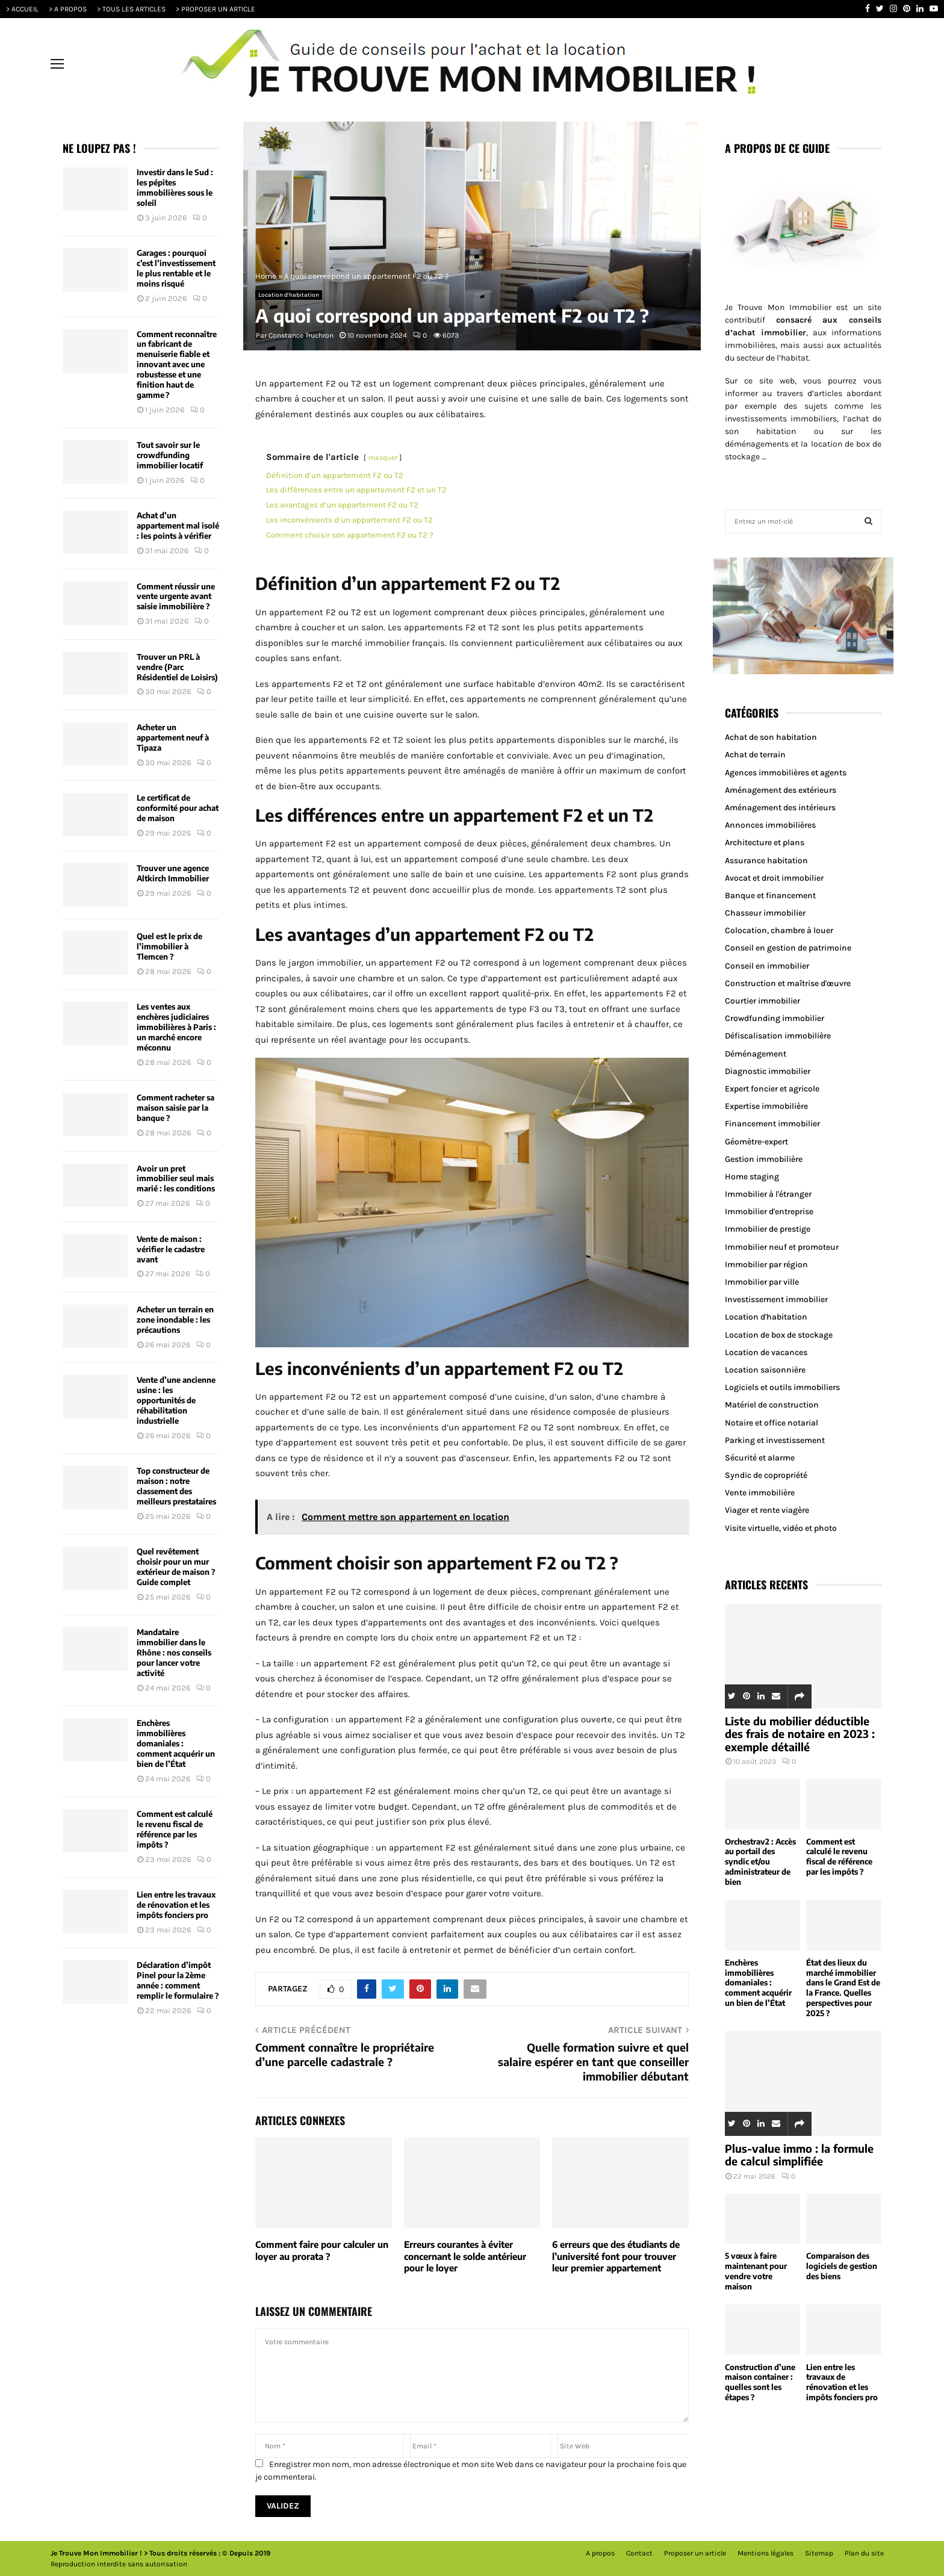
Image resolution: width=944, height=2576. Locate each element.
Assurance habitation (766, 860)
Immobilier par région (766, 1264)
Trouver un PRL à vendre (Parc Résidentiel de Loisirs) (177, 667)
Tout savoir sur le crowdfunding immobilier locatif (170, 455)
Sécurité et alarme (760, 1458)
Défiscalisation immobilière (778, 1036)
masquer (382, 457)
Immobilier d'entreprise (769, 1211)
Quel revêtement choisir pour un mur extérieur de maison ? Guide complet (176, 1567)
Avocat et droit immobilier (774, 878)
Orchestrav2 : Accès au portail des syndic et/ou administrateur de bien (760, 1862)
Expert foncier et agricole (772, 1089)
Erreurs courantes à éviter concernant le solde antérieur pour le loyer (465, 2256)
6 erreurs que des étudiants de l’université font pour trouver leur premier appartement (616, 2256)
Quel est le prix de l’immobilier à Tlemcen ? (169, 946)
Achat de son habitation (771, 737)
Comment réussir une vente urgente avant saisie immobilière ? (176, 597)
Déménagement (755, 1054)
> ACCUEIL (22, 9)
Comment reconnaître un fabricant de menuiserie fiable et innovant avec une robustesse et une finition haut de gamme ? (177, 364)
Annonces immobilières (770, 825)
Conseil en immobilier (767, 966)
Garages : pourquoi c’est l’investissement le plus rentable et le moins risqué (176, 268)
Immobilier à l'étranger (768, 1194)
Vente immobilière (760, 1493)
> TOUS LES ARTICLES (131, 9)
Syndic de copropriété (766, 1475)
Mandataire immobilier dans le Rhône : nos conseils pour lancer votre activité (174, 1652)
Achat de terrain (755, 755)
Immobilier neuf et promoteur (782, 1247)
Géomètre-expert (756, 1142)
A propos (600, 2553)
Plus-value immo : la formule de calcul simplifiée (799, 2154)
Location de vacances (766, 1352)
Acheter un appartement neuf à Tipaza (173, 737)
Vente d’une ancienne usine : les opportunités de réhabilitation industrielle (176, 1400)
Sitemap (819, 2553)
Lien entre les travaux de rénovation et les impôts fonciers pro (176, 1905)
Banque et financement (770, 895)
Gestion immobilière (764, 1159)
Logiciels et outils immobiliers (782, 1387)
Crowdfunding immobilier (774, 1018)
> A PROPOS (68, 9)
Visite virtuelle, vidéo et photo (781, 1528)
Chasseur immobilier (765, 913)
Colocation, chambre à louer (779, 930)
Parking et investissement (775, 1440)
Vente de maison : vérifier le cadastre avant (171, 1249)
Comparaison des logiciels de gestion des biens (841, 2266)
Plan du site (864, 2553)
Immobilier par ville (762, 1282)
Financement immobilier (772, 1124)
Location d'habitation (288, 295)
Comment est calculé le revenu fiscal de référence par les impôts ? (175, 1829)
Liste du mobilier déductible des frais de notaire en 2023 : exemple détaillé (800, 1734)
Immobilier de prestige (767, 1229)
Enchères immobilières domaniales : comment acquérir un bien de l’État (176, 1743)
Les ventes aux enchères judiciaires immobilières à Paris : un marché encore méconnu (176, 1027)
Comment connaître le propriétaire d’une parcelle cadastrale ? (344, 2054)
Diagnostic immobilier (767, 1071)
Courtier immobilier (762, 1001)
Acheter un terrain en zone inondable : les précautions (175, 1320)
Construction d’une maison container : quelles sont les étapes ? (760, 2382)
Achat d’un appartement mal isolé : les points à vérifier (178, 526)
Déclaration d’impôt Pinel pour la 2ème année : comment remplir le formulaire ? (178, 1980)
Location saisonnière (765, 1370)
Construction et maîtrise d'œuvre (788, 983)
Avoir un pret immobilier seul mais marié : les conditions (176, 1179)
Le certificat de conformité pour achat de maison (178, 808)
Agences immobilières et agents (785, 773)
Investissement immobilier (776, 1299)
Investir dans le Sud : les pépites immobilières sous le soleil (175, 187)
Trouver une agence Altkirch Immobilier (173, 873)
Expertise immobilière (766, 1106)
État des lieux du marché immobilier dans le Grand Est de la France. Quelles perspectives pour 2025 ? (843, 1988)
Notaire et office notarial (771, 1423)
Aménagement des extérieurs (780, 790)
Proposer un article (695, 2553)
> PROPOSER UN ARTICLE (215, 9)
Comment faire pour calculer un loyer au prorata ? (321, 2250)
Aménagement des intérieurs (780, 807)
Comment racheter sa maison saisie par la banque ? (175, 1108)
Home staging (752, 1177)
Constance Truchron (301, 335)
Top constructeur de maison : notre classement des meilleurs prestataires (176, 1486)
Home (265, 276)
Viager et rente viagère (767, 1510)
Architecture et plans (764, 842)
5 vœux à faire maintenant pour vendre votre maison (756, 2271)
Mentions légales (765, 2553)
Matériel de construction (772, 1405)
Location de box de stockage (779, 1335)
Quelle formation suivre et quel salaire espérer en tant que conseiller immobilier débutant (593, 2061)
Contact (639, 2553)
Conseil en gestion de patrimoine (788, 948)
